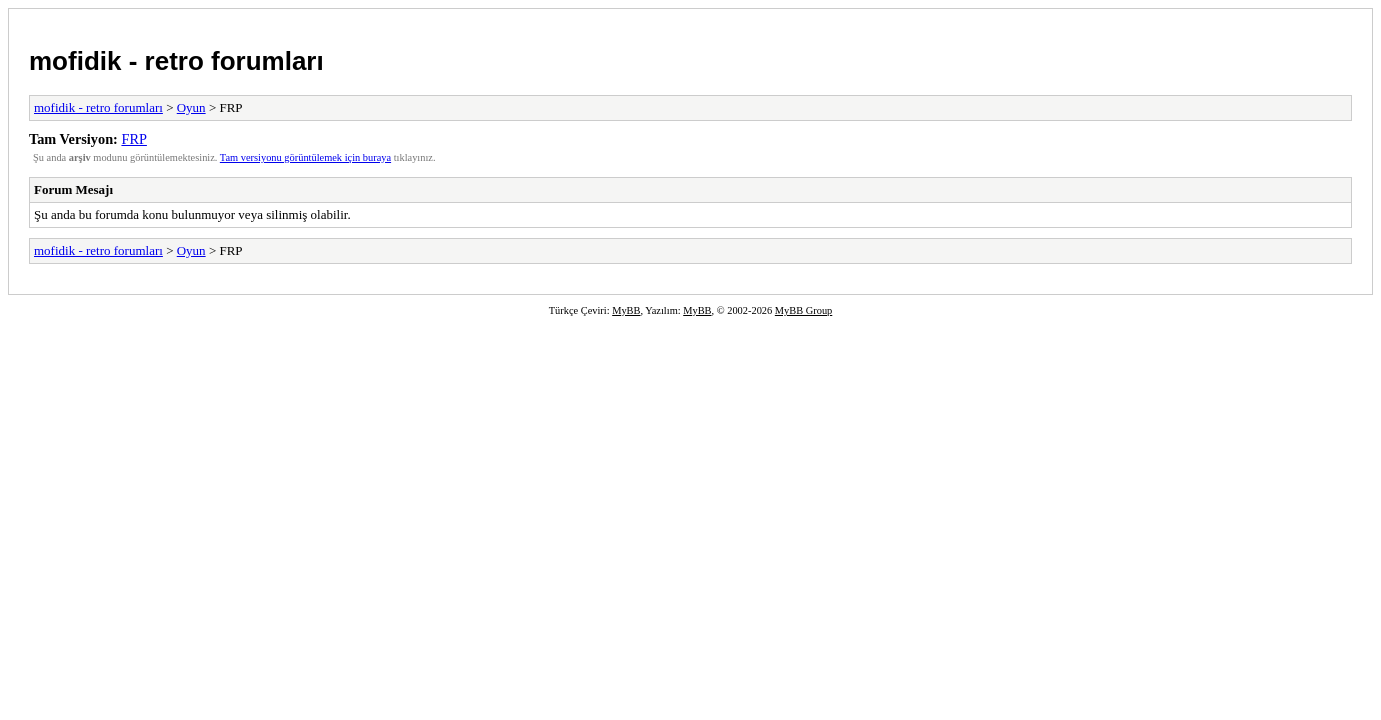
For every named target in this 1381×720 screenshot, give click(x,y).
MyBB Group (803, 310)
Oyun (191, 107)
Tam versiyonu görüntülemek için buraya (305, 157)
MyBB (626, 310)
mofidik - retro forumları (176, 61)
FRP (133, 139)
